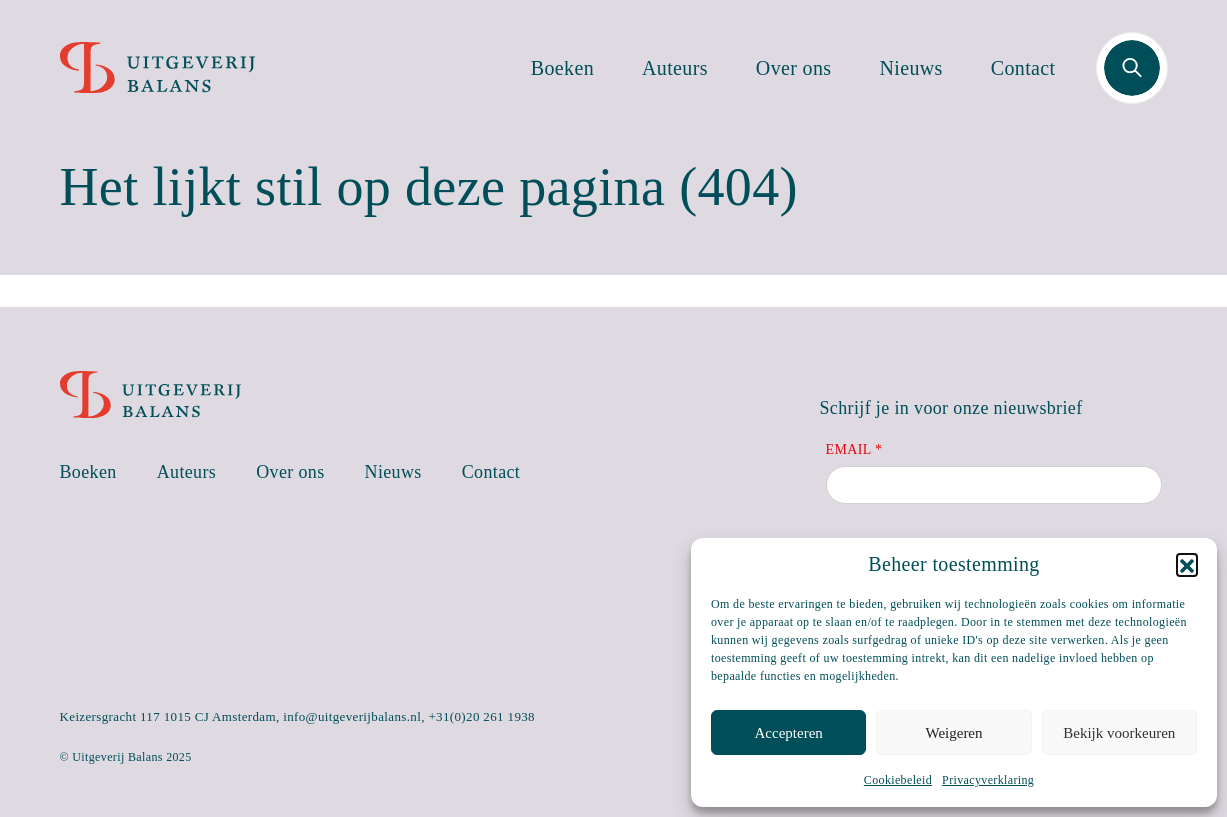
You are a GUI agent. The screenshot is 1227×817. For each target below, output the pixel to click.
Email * (854, 449)
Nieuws (911, 68)
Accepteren (789, 733)
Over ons (794, 68)
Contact (1023, 68)
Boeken (562, 68)
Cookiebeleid (898, 780)
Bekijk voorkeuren (1119, 733)
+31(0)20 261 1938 (481, 716)
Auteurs (675, 68)
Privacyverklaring (988, 780)
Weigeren (953, 733)
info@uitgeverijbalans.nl (352, 716)
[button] (1187, 564)
